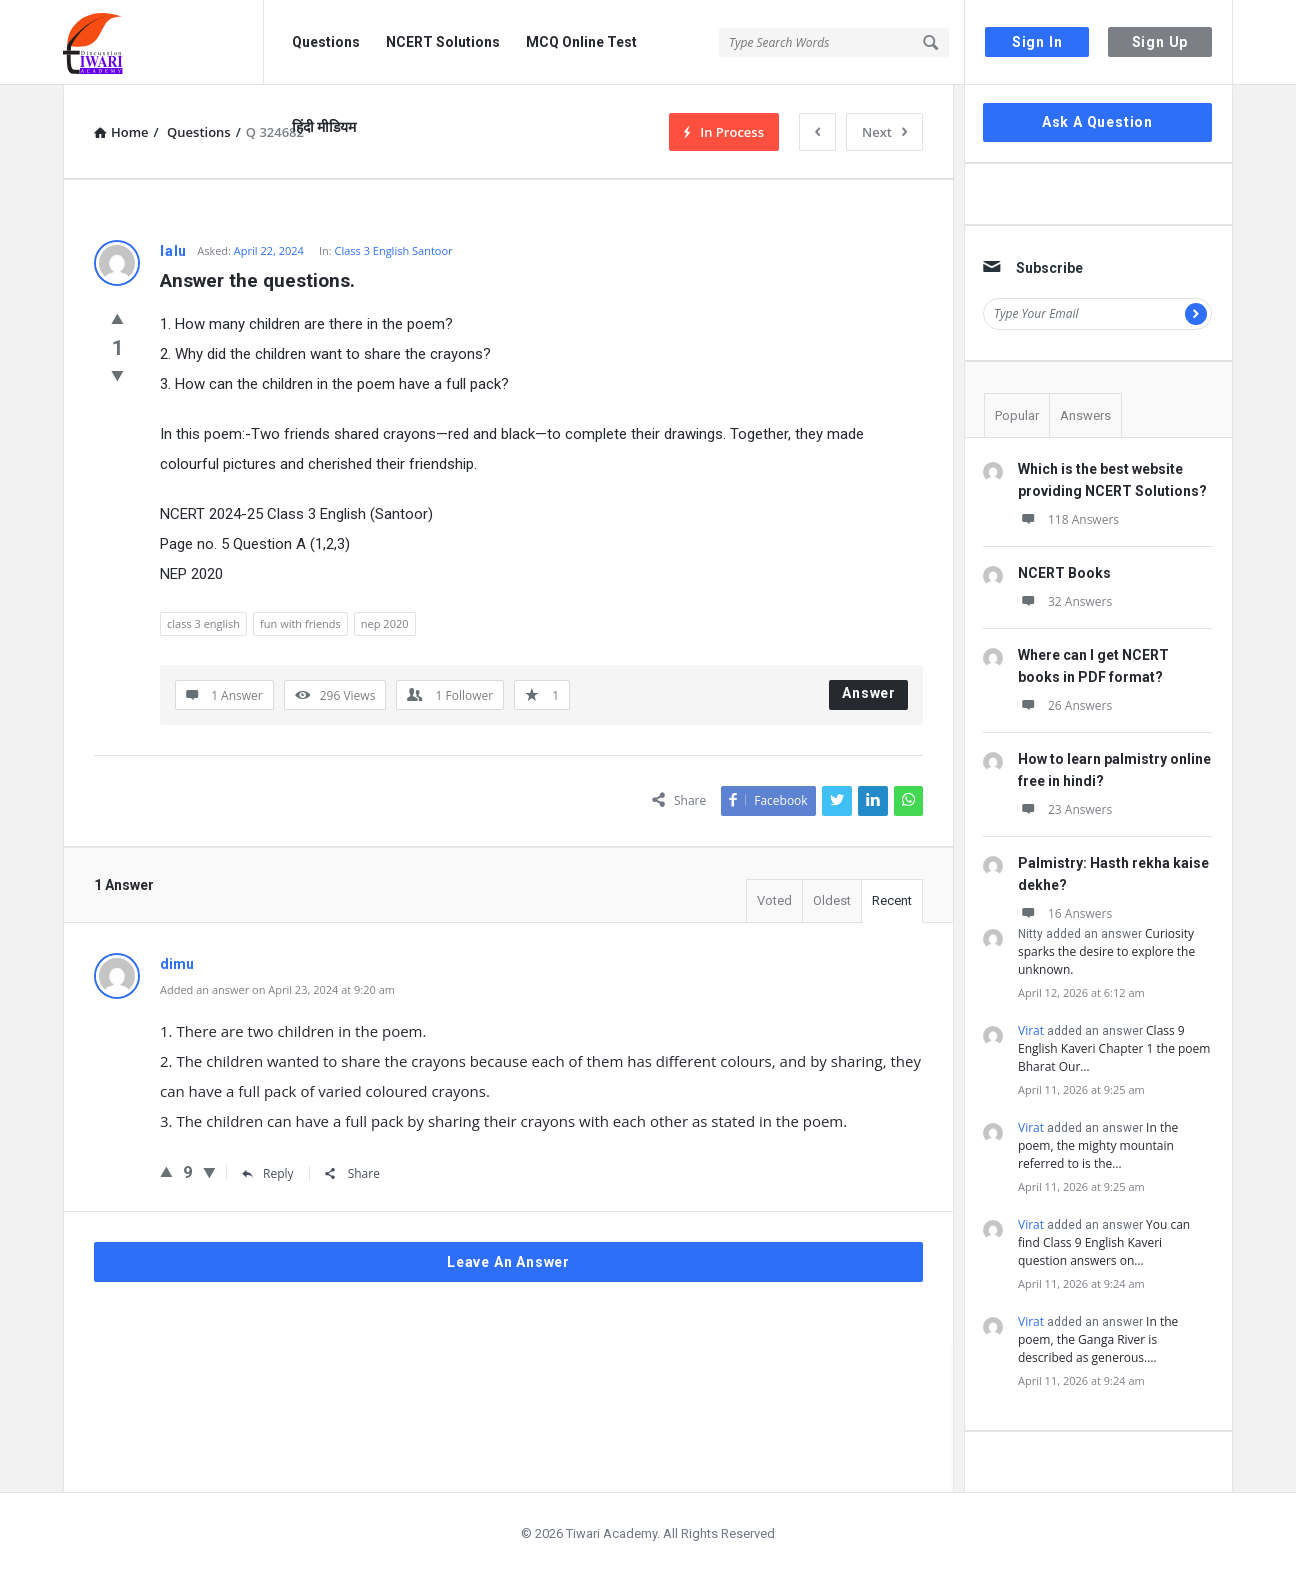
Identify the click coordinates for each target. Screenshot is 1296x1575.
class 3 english (203, 623)
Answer (869, 693)
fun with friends (300, 623)
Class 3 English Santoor (393, 250)
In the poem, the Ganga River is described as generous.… (1098, 1339)
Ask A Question (1097, 122)
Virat (1031, 1030)
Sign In (1037, 42)
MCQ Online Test (581, 42)
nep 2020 (385, 623)
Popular (1017, 415)
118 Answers (1068, 519)
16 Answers (1065, 913)
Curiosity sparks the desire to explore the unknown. (1106, 951)
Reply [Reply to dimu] (268, 1173)
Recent (892, 900)
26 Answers (1065, 705)
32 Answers (1065, 601)
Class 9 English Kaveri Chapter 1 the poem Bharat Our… (1114, 1048)
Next (884, 132)
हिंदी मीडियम (324, 127)
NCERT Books (1064, 573)
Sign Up (1160, 42)
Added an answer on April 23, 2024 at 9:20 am (277, 989)
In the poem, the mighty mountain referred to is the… (1098, 1145)
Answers (1085, 415)
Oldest (832, 900)
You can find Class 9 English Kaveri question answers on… (1104, 1242)
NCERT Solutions (443, 42)
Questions (326, 42)
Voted (774, 900)
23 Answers (1065, 809)
